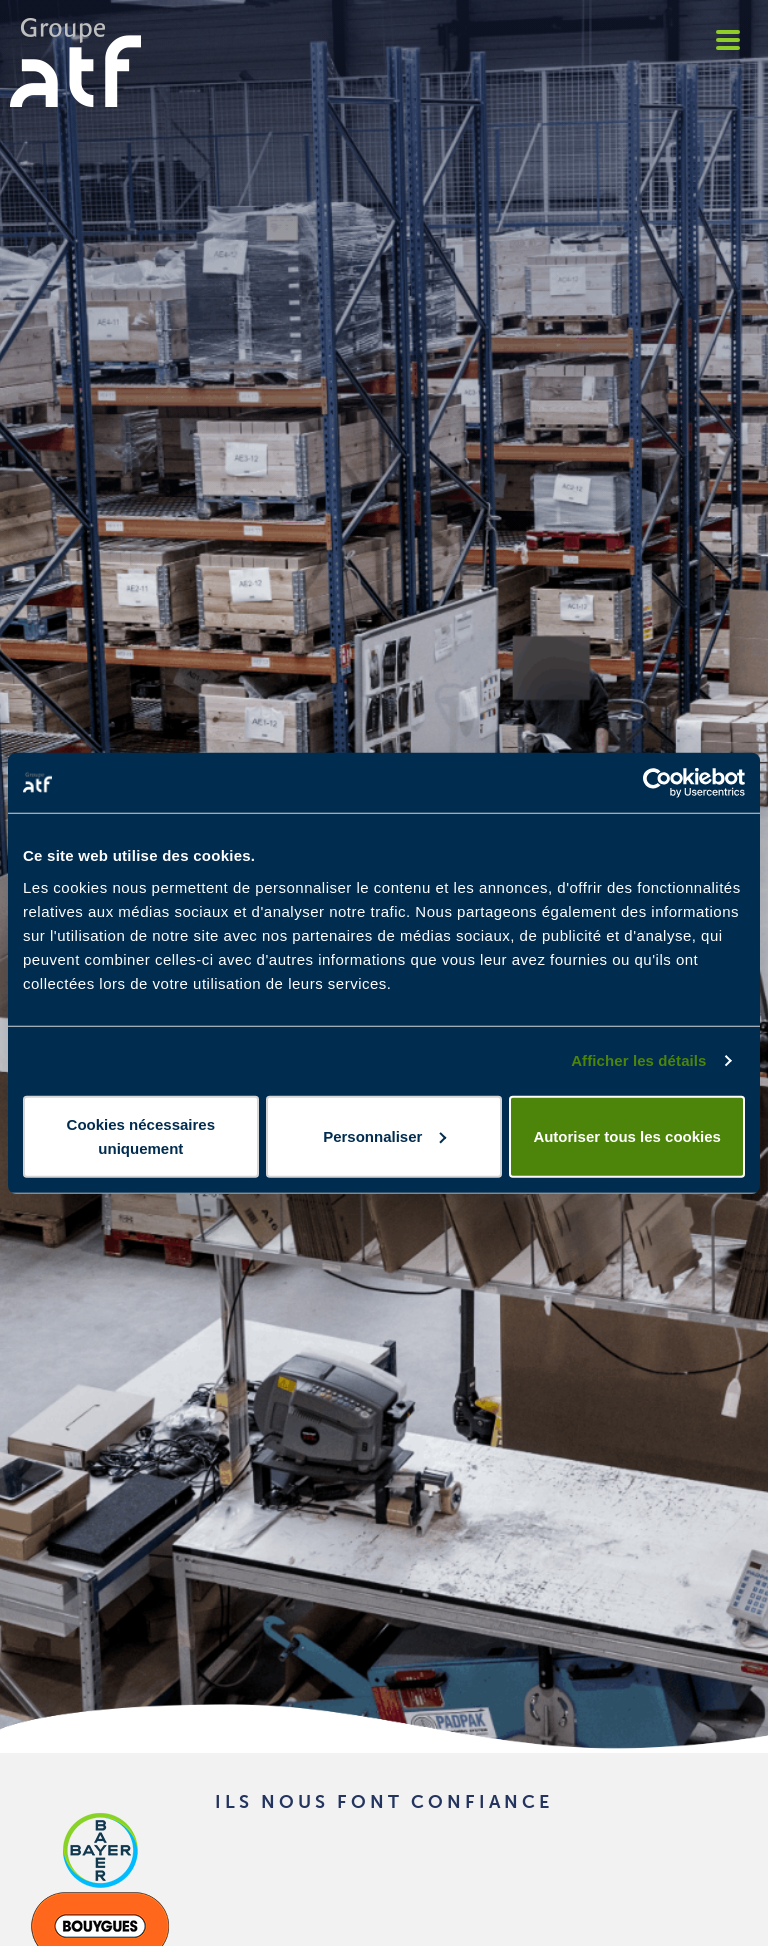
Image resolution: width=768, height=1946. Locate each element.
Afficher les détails (638, 1060)
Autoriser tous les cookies (627, 1135)
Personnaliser (384, 1135)
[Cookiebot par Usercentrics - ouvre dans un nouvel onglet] (657, 783)
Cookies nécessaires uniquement (141, 1135)
